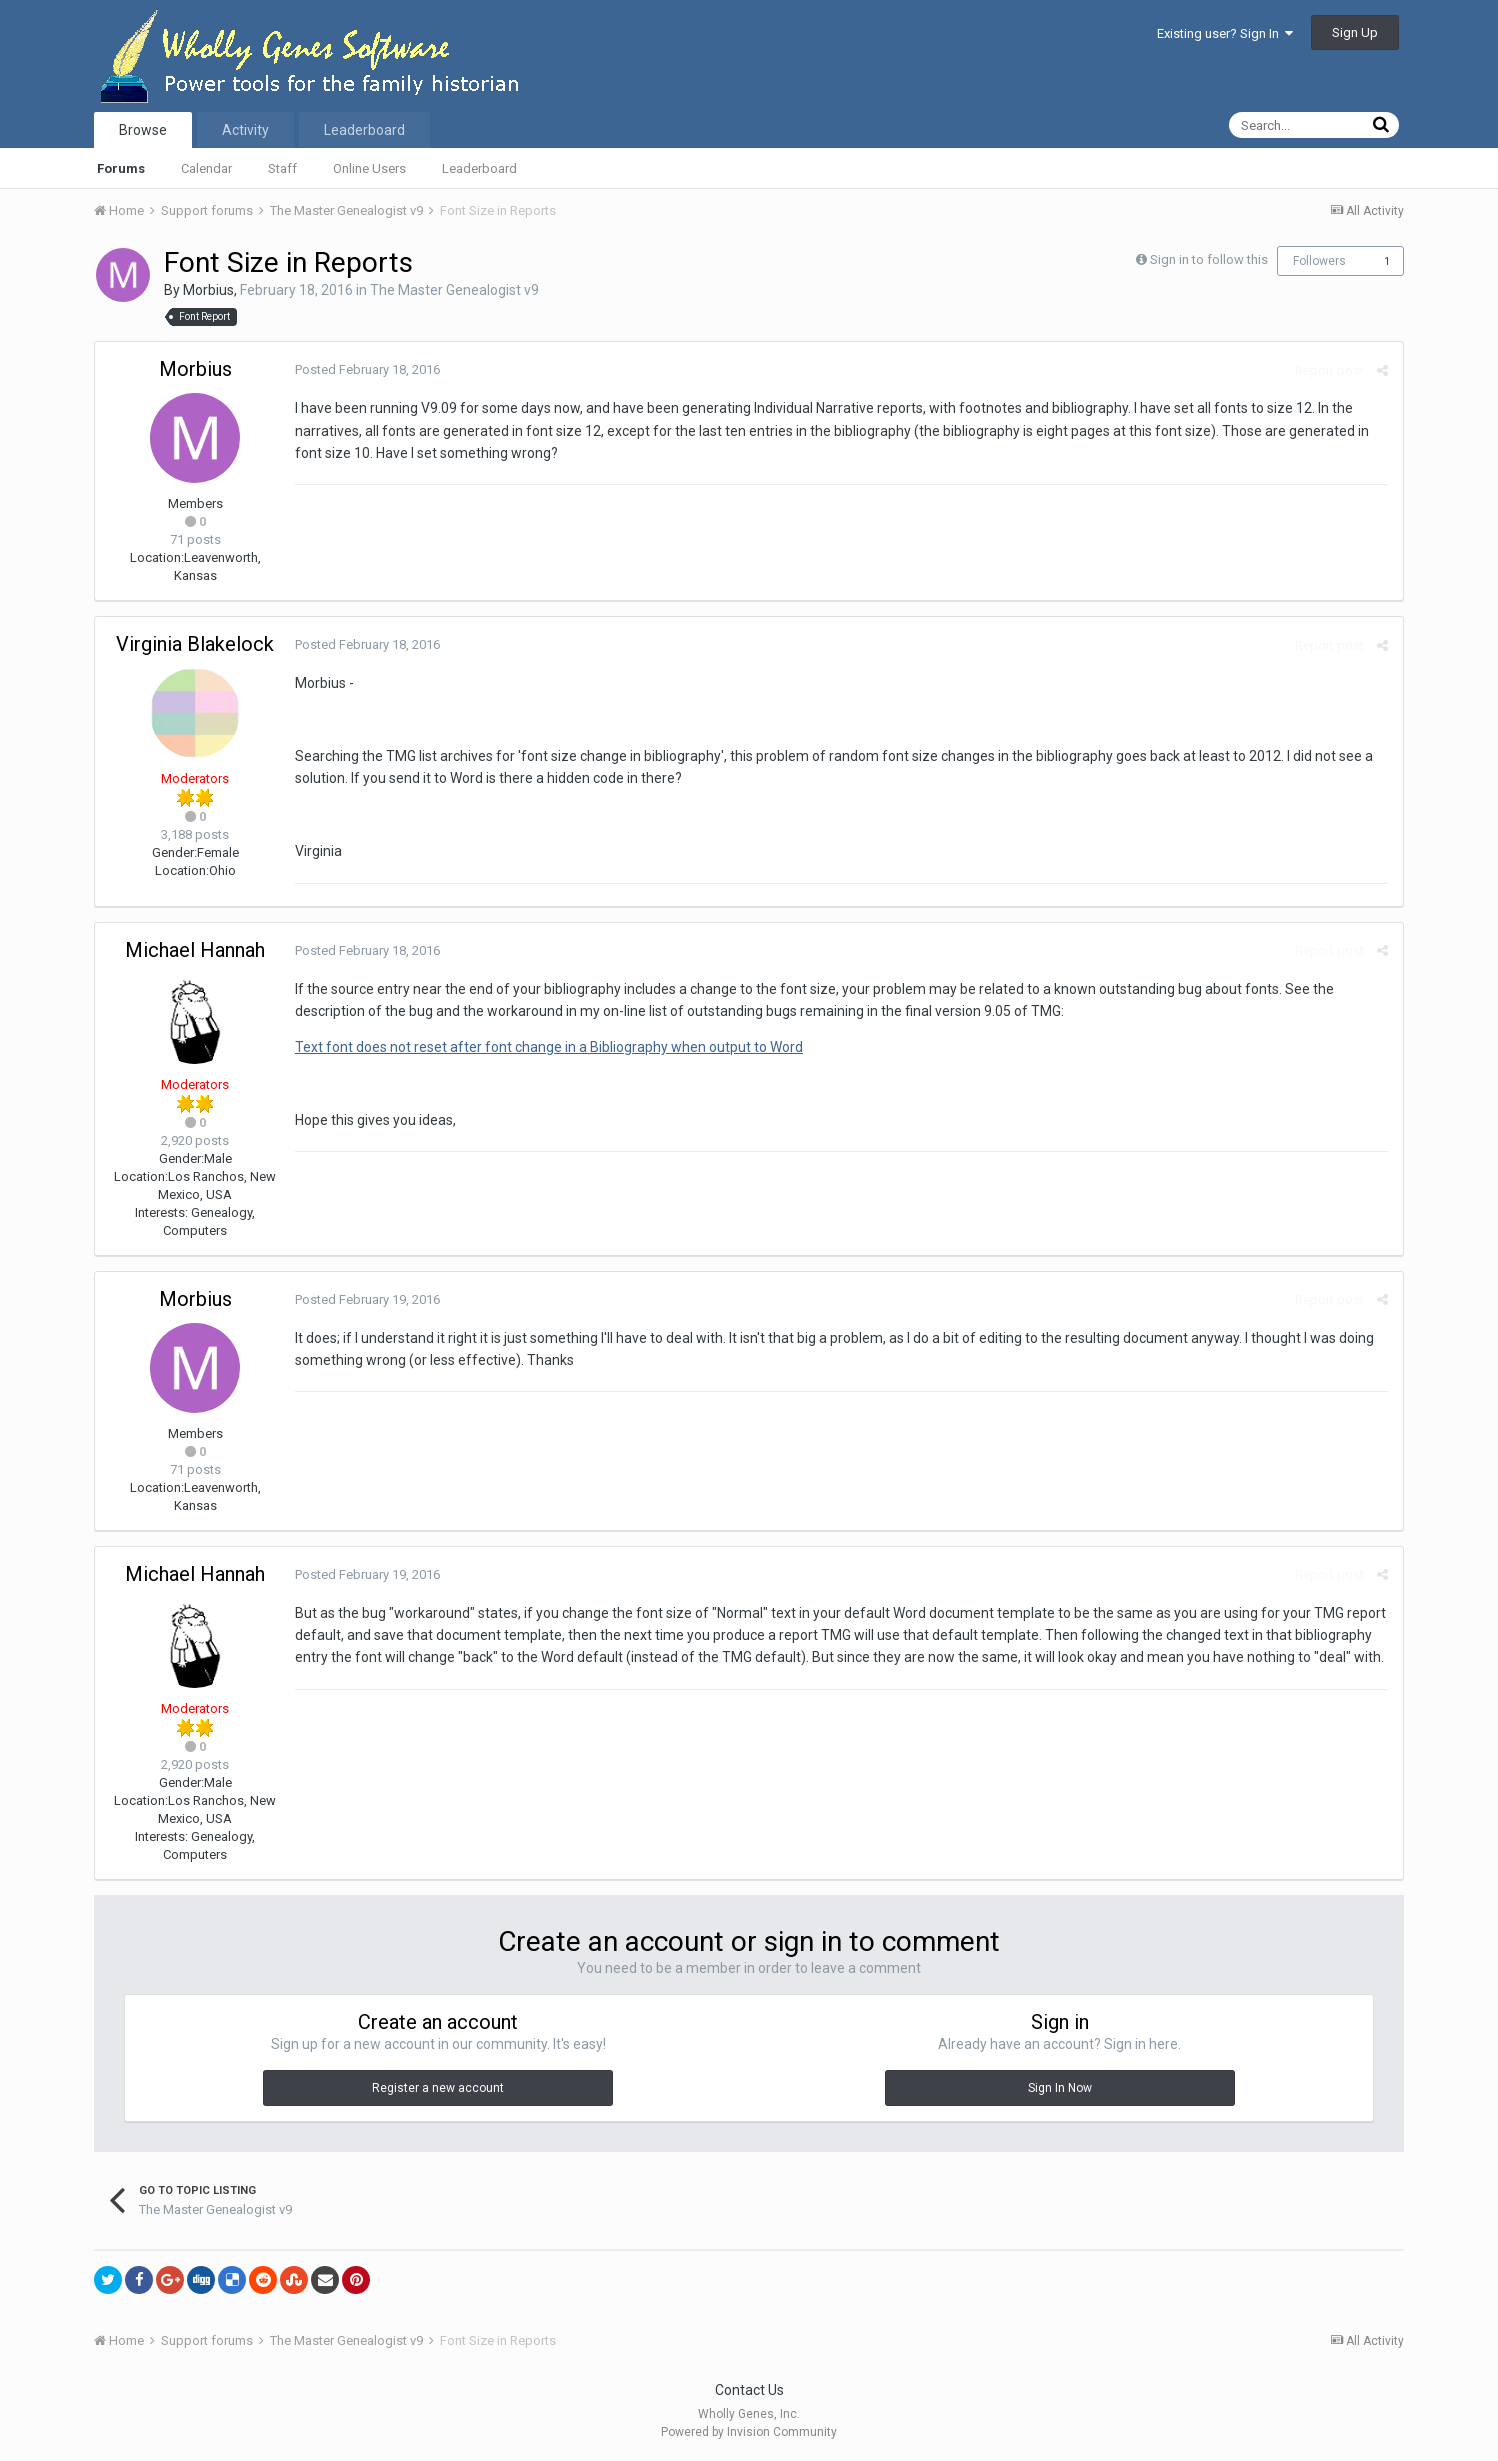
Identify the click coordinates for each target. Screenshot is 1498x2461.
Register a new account (438, 2088)
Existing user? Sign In (1225, 33)
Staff (282, 168)
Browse (143, 130)
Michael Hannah (195, 950)
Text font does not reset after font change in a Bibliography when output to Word (549, 1047)
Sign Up (1355, 32)
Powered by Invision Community (749, 2432)
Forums (121, 168)
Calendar (206, 168)
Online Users (369, 168)
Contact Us (749, 2390)
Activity (245, 130)
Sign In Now (1060, 2088)
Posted (367, 369)
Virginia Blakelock (195, 644)
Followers (1319, 261)
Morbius (208, 290)
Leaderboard (479, 168)
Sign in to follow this (1209, 259)
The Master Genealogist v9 (454, 290)
